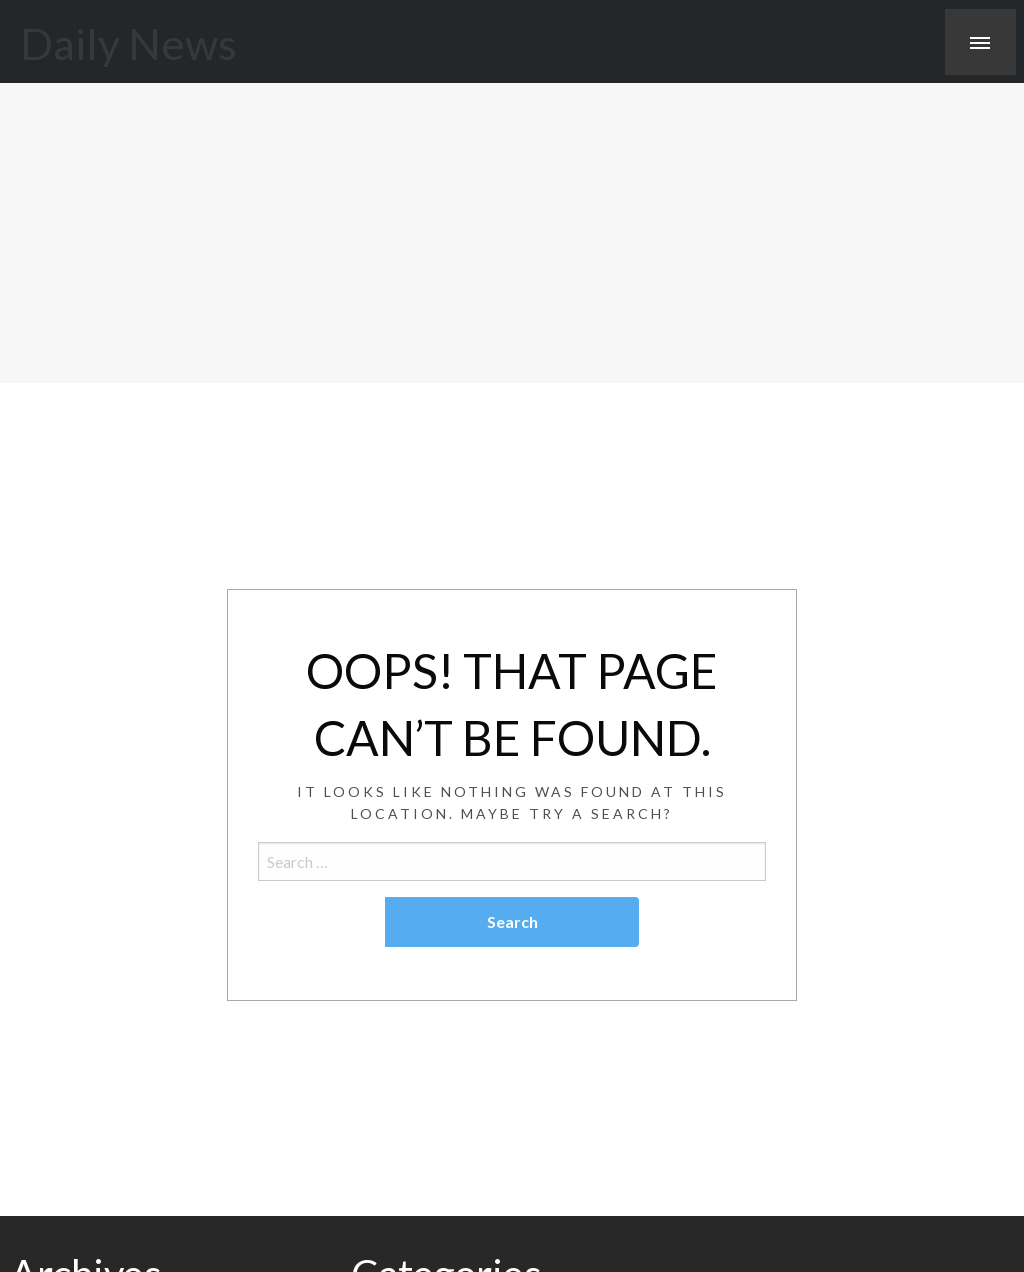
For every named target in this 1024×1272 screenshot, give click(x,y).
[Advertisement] (512, 233)
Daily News (128, 43)
